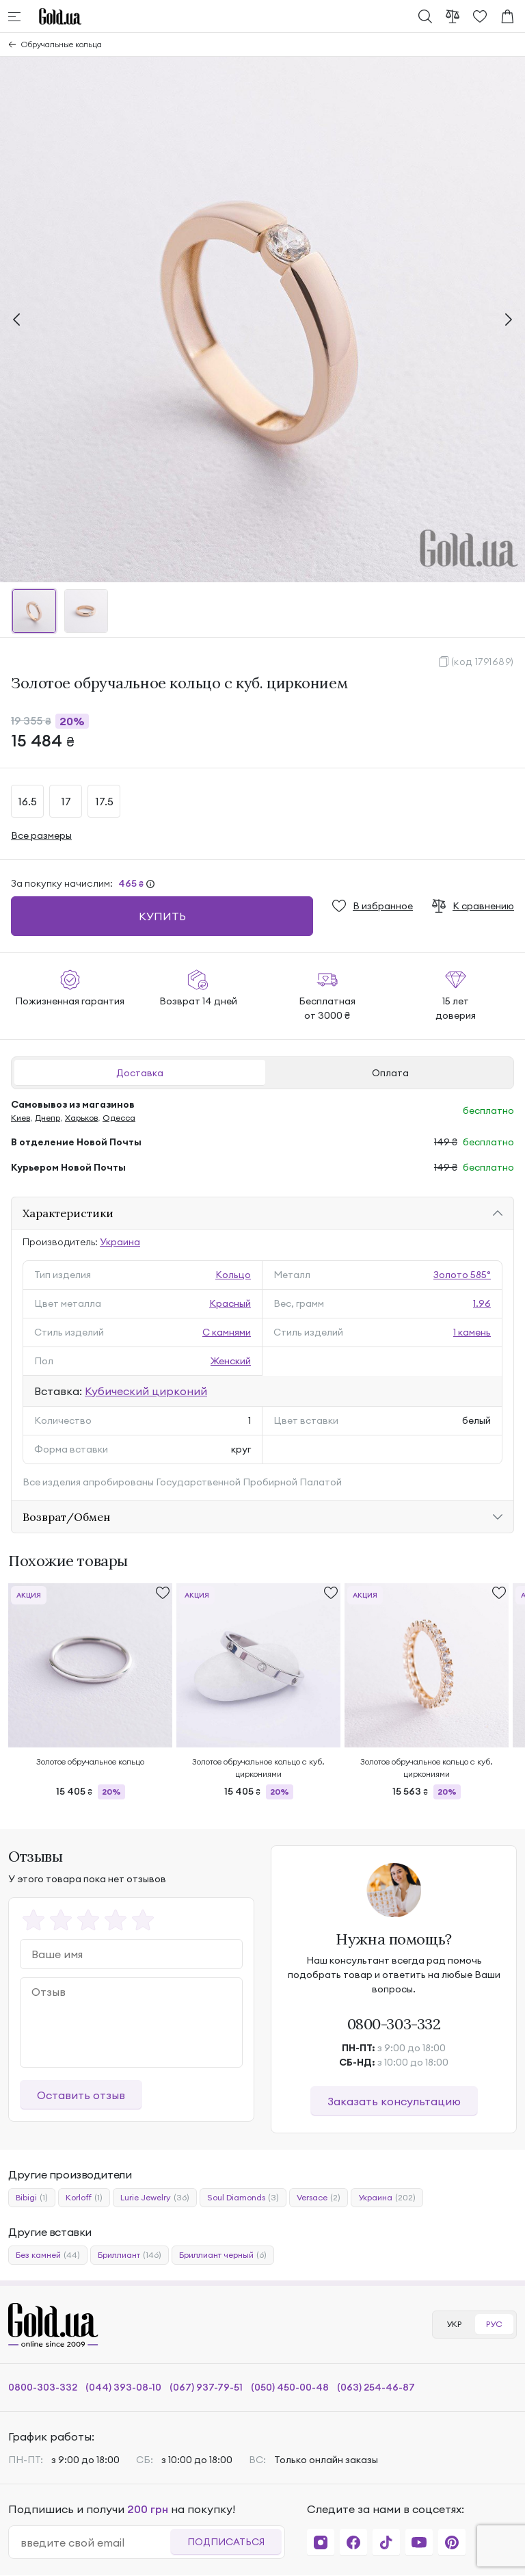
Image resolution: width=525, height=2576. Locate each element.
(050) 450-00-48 (290, 2387)
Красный (230, 1303)
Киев (20, 1118)
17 (66, 801)
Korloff (84, 2197)
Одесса (119, 1118)
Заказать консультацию (394, 2101)
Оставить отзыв (81, 2095)
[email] (95, 2542)
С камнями (226, 1332)
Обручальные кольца (61, 44)
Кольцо (233, 1275)
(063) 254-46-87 (376, 2387)
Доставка (139, 1073)
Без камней (48, 2255)
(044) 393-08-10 (123, 2387)
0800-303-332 (394, 2023)
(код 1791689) (482, 661)
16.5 (27, 801)
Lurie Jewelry (154, 2197)
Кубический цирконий (146, 1391)
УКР (453, 2324)
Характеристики (68, 1213)
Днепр (47, 1118)
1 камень (472, 1332)
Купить (162, 916)
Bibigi (32, 2197)
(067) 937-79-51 (206, 2387)
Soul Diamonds (243, 2197)
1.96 (482, 1303)
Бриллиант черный (223, 2255)
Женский (231, 1361)
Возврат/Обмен (66, 1517)
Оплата (390, 1073)
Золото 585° (462, 1275)
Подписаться (226, 2542)
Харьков (81, 1118)
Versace (318, 2197)
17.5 (104, 801)
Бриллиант (129, 2255)
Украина (120, 1242)
